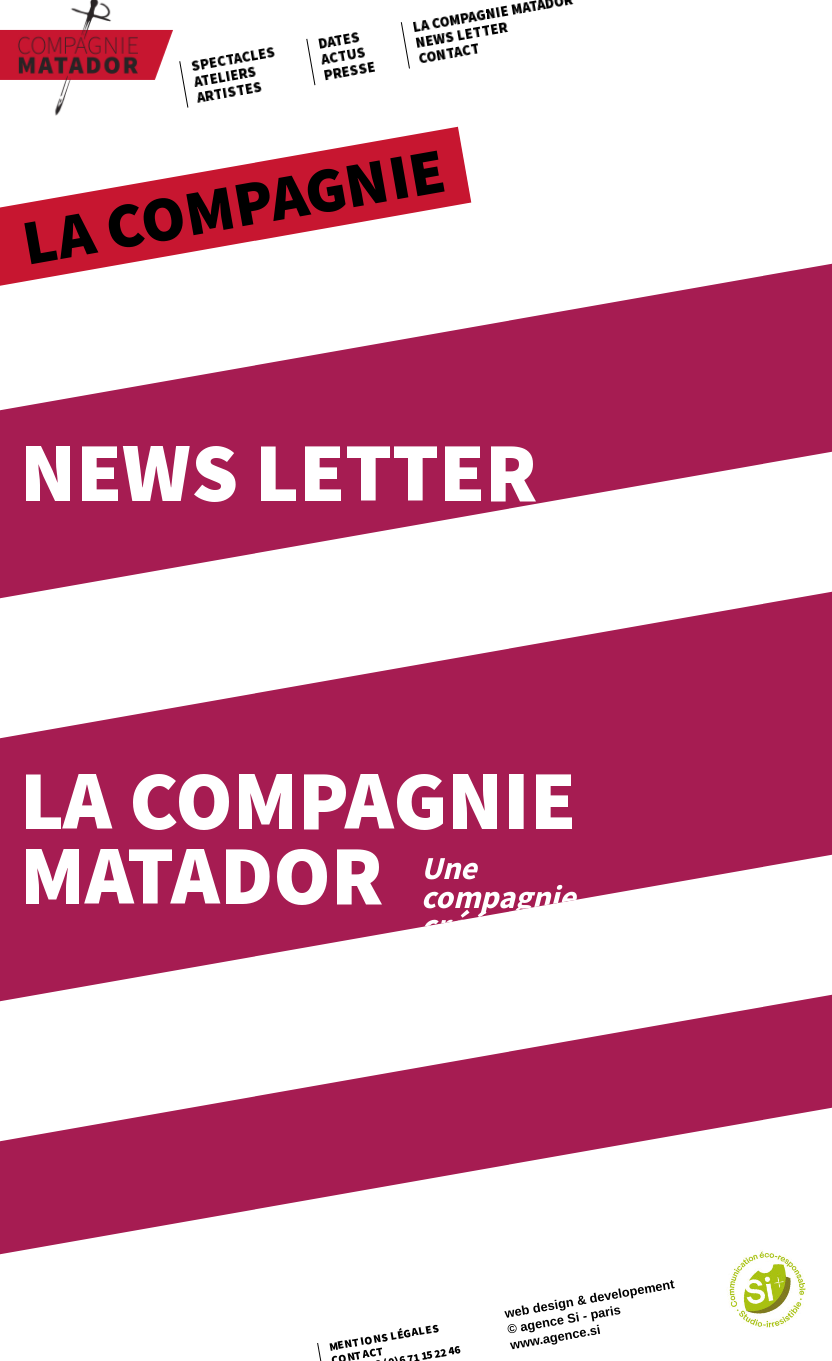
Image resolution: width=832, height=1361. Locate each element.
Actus (343, 56)
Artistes (229, 91)
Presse (349, 70)
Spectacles (233, 59)
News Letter (278, 471)
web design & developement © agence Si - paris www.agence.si (589, 1314)
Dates (339, 40)
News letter (461, 35)
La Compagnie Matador (298, 837)
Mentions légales (384, 1337)
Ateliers (224, 76)
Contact (449, 53)
